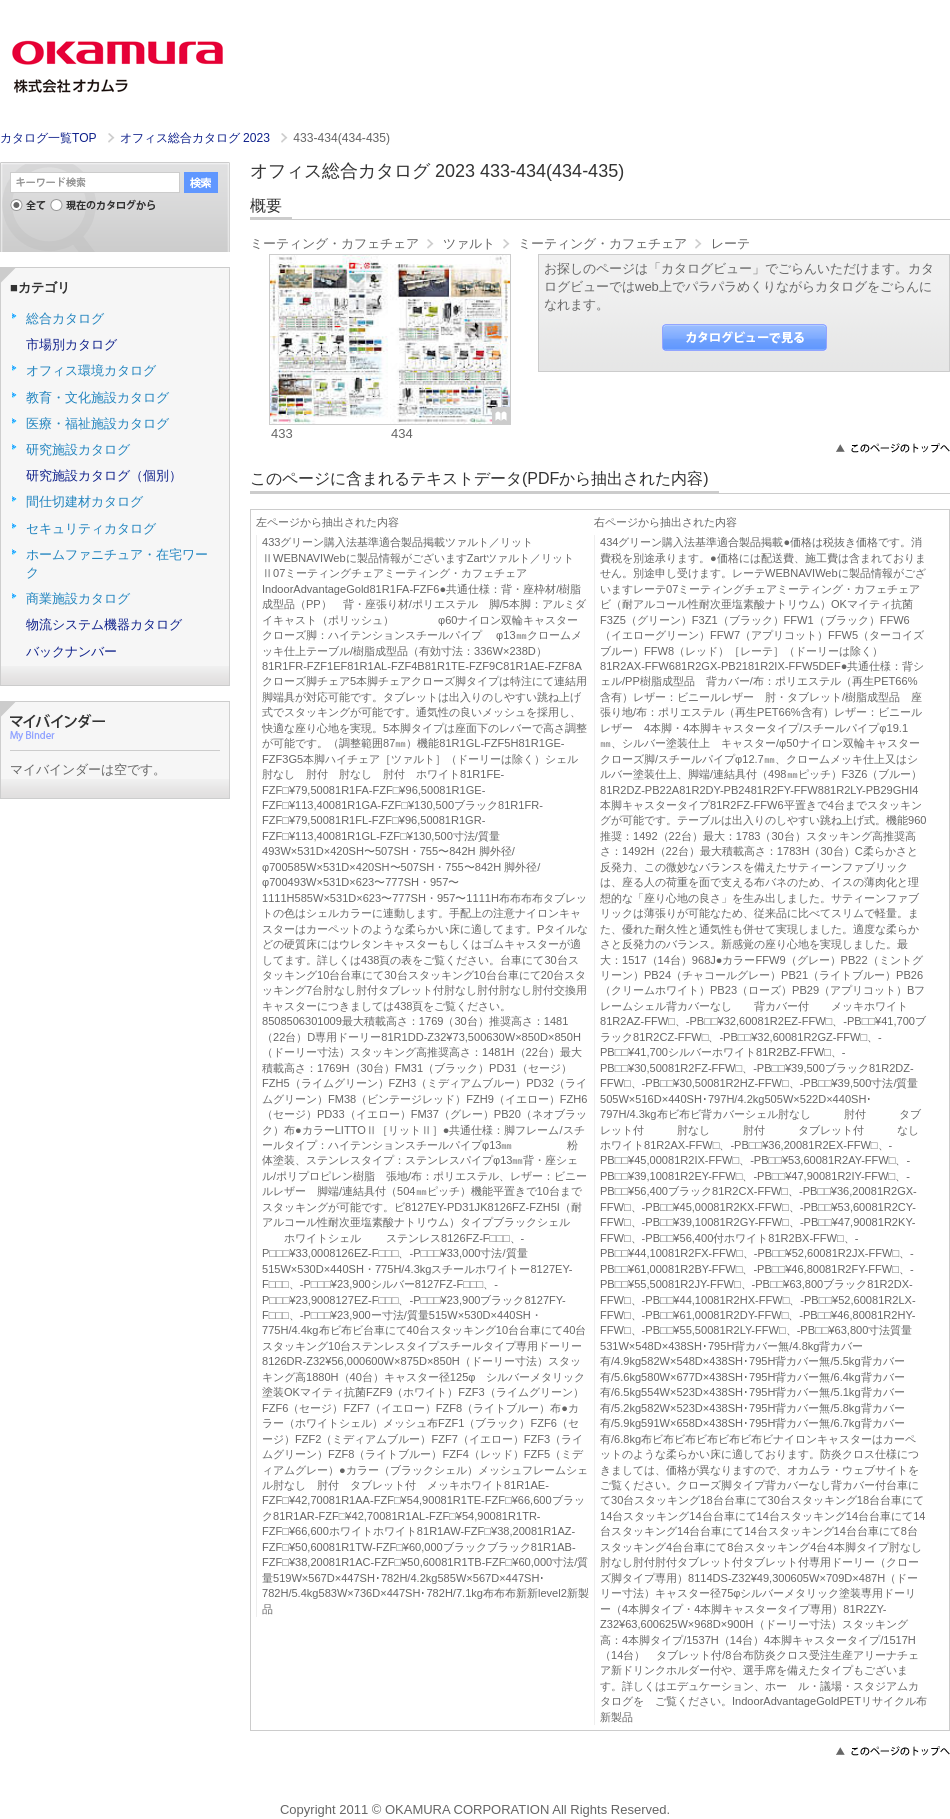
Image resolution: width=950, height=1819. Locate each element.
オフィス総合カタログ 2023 (197, 138)
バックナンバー (71, 651)
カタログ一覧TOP (48, 138)
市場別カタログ (71, 344)
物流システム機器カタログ (104, 624)
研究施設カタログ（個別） (104, 475)
